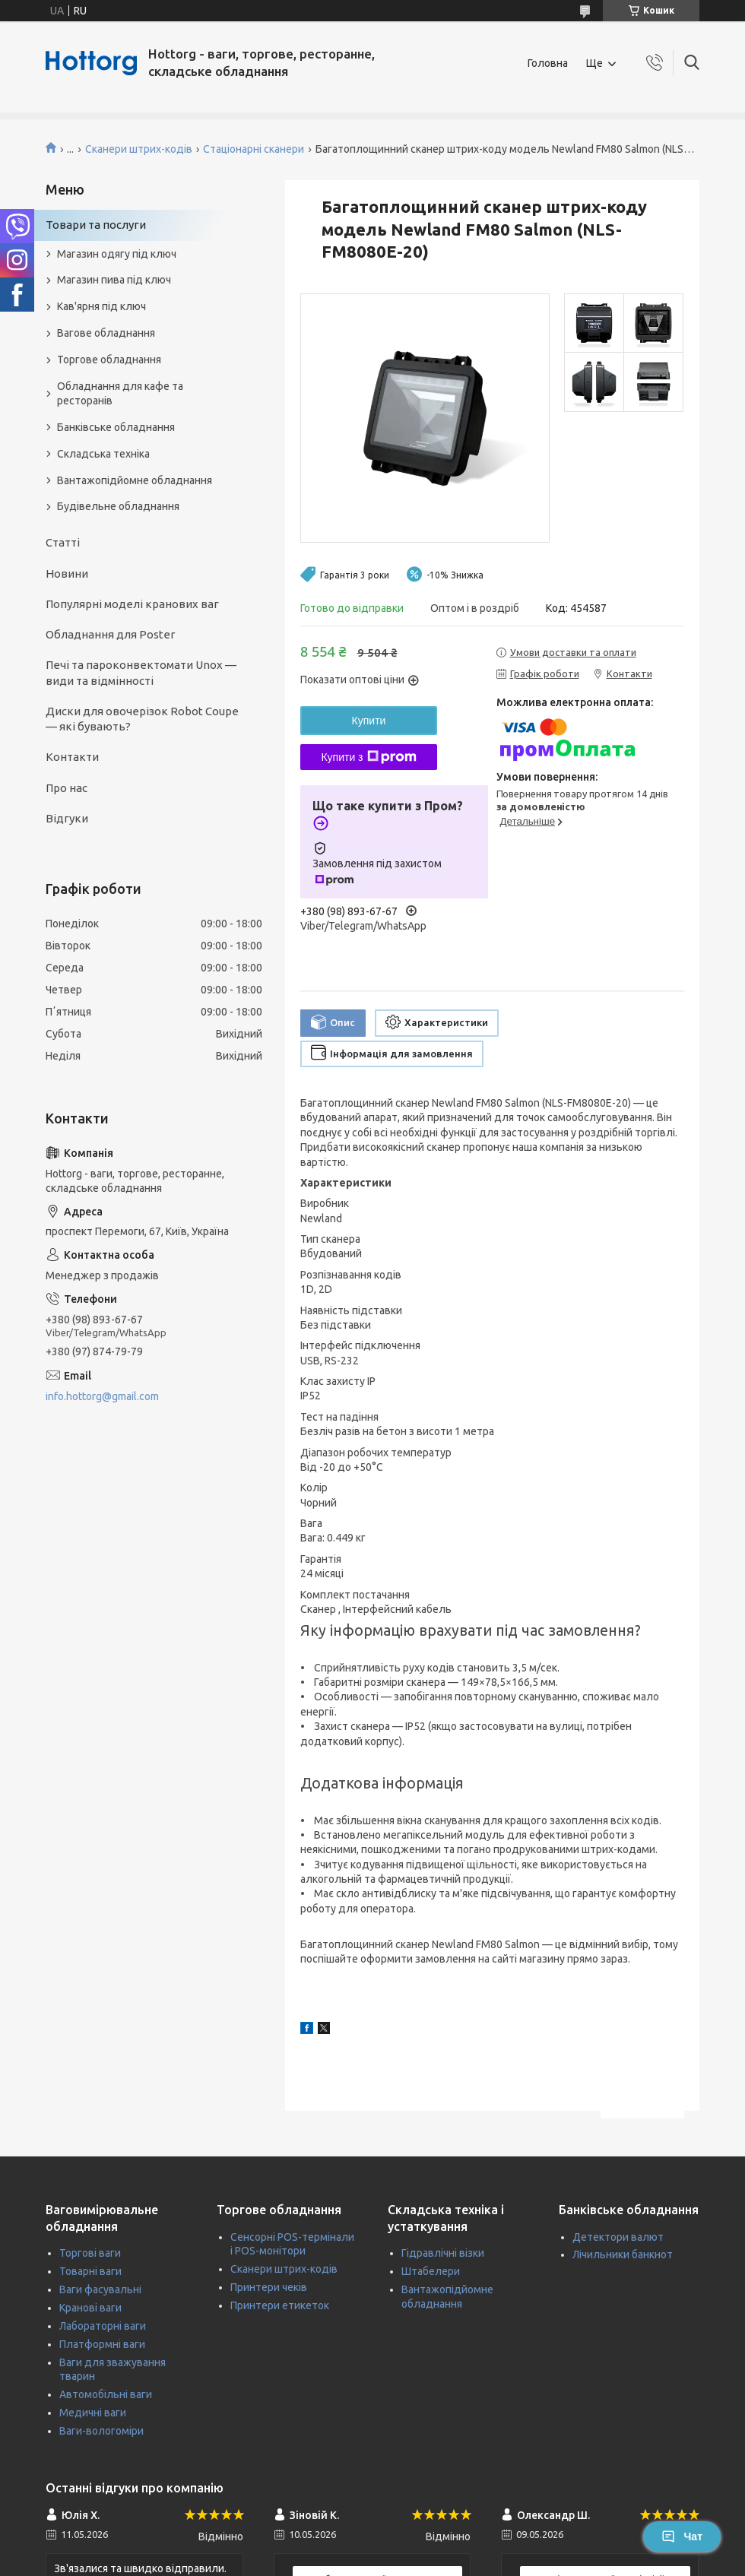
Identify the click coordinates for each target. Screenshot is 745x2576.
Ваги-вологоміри (101, 2431)
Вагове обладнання (106, 333)
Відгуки (67, 818)
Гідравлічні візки (442, 2253)
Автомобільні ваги (105, 2394)
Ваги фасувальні (100, 2289)
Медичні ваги (92, 2412)
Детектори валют (618, 2237)
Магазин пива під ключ (114, 280)
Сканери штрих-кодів (138, 149)
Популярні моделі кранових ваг (132, 603)
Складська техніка (103, 454)
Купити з (368, 757)
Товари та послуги (96, 224)
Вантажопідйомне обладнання (134, 480)
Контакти (72, 756)
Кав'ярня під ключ (101, 306)
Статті (63, 542)
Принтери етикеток (279, 2305)
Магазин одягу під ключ (116, 254)
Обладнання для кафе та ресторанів (120, 393)
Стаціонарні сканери (253, 149)
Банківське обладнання (116, 427)
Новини (67, 573)
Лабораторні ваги (102, 2326)
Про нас (66, 787)
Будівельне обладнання (118, 506)
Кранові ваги (90, 2308)
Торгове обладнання (109, 359)
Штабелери (430, 2271)
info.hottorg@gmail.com (102, 1396)
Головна (548, 63)
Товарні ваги (90, 2271)
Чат (681, 2536)
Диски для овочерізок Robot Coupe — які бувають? (142, 719)
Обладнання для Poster (110, 634)
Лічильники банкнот (622, 2254)
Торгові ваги (90, 2253)
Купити (369, 720)
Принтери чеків (268, 2287)
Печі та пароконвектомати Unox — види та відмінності (141, 672)
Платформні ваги (102, 2344)
